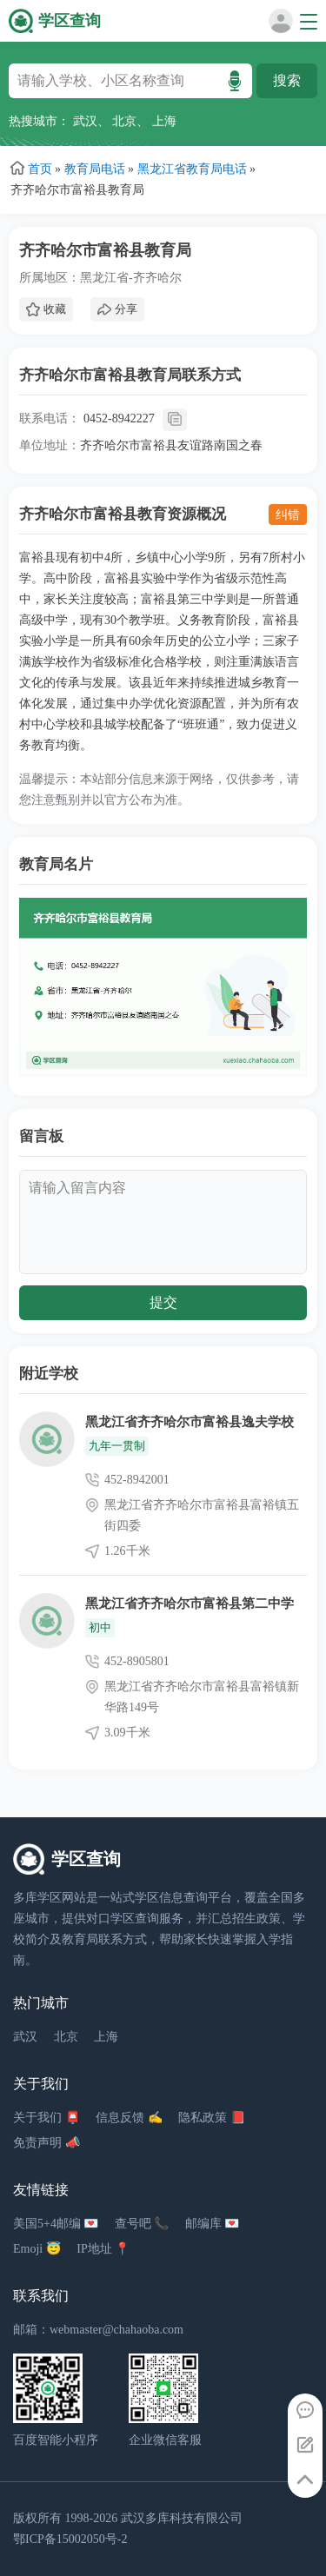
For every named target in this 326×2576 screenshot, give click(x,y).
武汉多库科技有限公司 (182, 2518)
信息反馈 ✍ (129, 2117)
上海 (164, 121)
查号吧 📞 (142, 2223)
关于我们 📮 (46, 2117)
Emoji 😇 (37, 2248)
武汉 (85, 121)
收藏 (46, 309)
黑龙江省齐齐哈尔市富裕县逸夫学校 (189, 1422)
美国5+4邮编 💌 (55, 2223)
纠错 (288, 514)
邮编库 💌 (212, 2223)
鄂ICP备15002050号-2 (70, 2539)
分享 (117, 309)
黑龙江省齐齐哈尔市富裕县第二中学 (189, 1603)
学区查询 (69, 21)
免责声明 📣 (46, 2142)
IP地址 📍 (103, 2248)
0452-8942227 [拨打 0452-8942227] (119, 418)
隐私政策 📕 (211, 2117)
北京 (124, 121)
